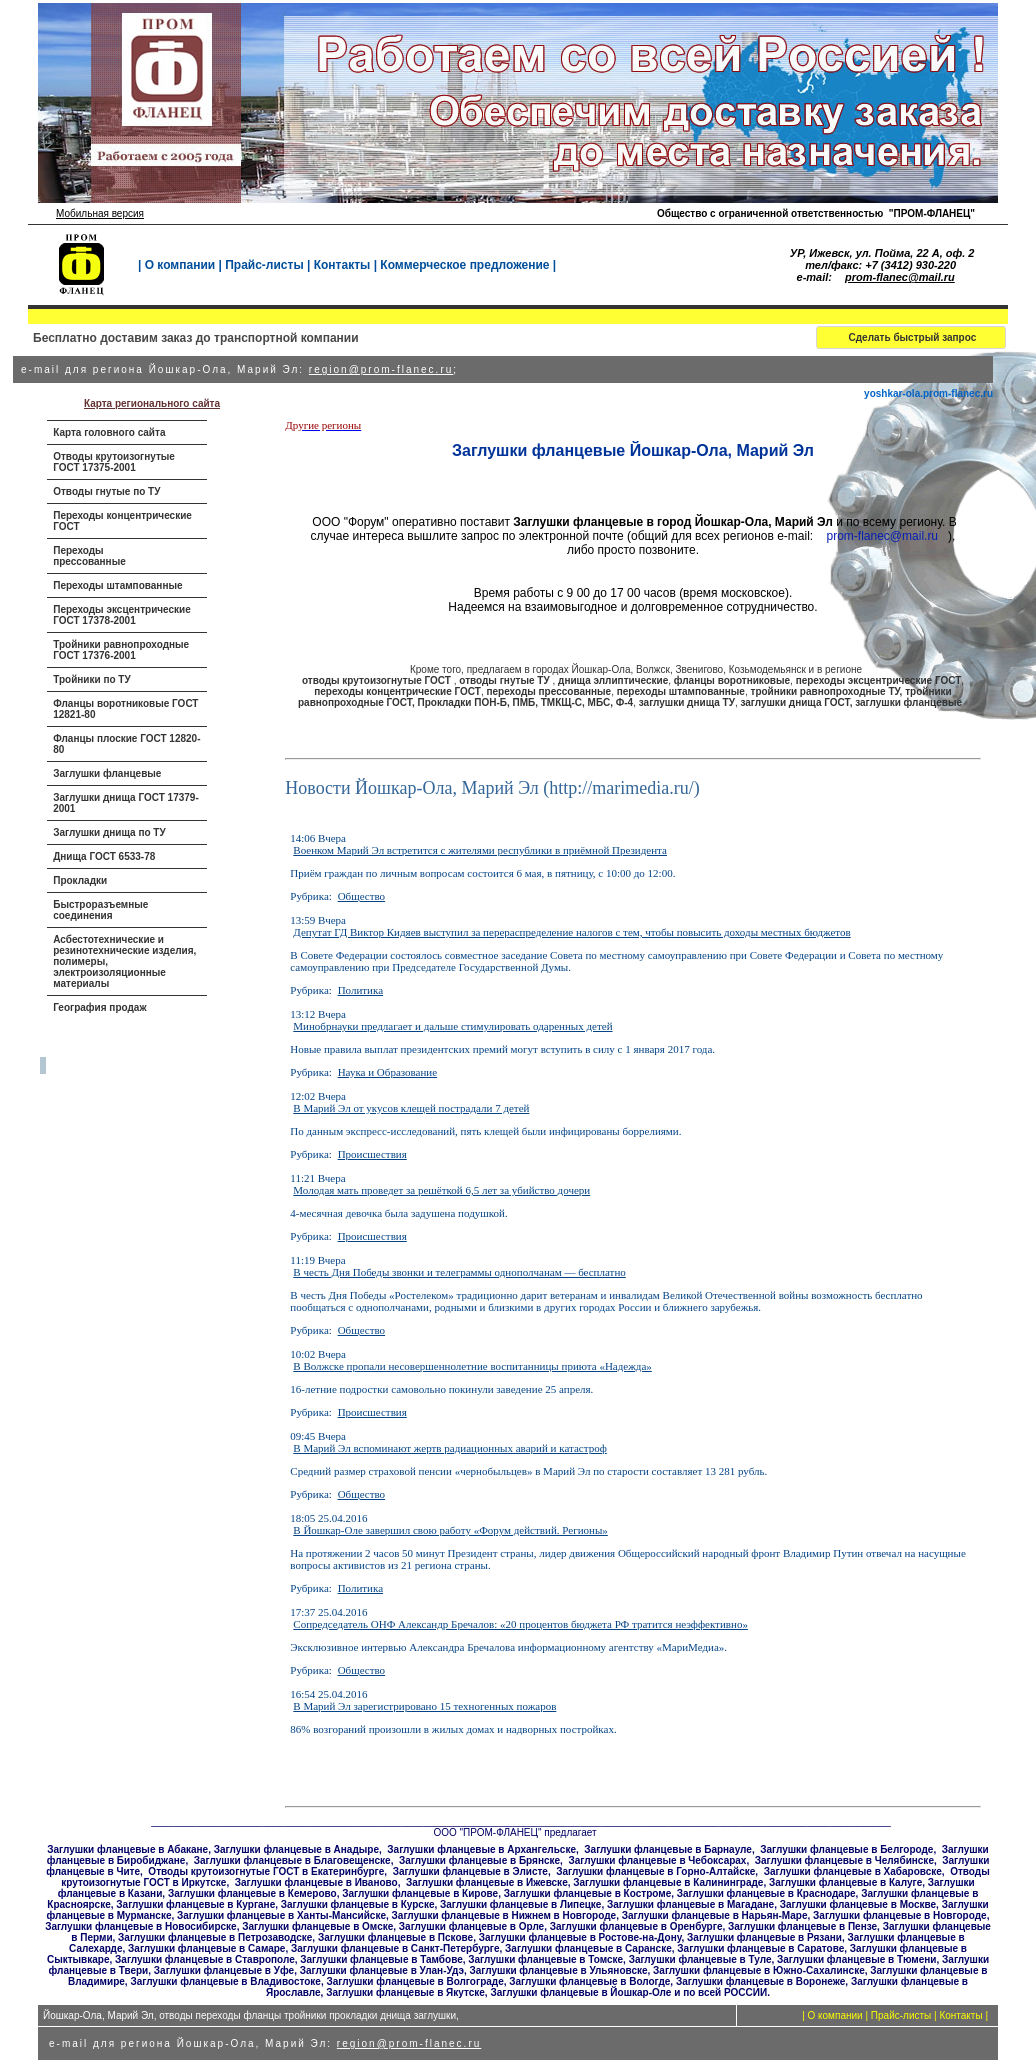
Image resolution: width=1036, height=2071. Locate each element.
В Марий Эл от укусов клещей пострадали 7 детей (411, 1108)
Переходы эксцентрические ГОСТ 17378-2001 (122, 615)
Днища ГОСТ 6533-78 (104, 856)
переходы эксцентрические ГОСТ (879, 680)
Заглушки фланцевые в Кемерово (252, 1893)
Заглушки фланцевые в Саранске (588, 1948)
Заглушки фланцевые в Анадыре (296, 1849)
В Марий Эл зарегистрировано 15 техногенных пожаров (424, 1706)
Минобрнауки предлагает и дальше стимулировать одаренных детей (452, 1026)
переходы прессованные (548, 691)
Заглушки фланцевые (107, 773)
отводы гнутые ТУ (505, 680)
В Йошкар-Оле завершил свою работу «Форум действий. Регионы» (450, 1530)
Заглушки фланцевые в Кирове (420, 1893)
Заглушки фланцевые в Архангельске (481, 1849)
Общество (361, 896)
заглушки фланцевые (908, 702)
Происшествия (372, 1154)
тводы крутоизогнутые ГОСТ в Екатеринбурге (270, 1871)
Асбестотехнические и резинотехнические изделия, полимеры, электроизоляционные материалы (124, 961)
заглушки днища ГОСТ (794, 702)
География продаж (99, 1007)
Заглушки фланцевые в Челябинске (844, 1860)
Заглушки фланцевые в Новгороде (900, 1915)
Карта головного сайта (109, 432)
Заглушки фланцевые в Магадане (690, 1904)
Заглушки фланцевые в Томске (545, 1959)
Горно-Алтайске (715, 1871)
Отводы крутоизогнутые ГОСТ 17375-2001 (114, 462)
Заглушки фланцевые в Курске (358, 1904)
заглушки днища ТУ (687, 702)
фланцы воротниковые (732, 680)
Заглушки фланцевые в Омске (317, 1926)
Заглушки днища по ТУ (109, 832)
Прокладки (80, 880)
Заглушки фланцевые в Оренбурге (636, 1926)
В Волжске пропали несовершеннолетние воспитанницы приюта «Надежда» (472, 1366)
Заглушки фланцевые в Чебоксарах (657, 1860)
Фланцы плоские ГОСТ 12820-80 (126, 744)
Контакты (342, 265)
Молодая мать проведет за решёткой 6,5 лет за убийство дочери (441, 1190)
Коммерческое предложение (464, 265)
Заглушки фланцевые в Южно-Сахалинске (759, 1970)
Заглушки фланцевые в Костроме (588, 1893)
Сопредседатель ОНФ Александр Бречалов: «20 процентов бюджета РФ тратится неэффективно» (520, 1624)
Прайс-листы (264, 265)
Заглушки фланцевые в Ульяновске (559, 1970)
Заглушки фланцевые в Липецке (520, 1904)
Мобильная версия (100, 213)
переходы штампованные (681, 691)
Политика (360, 990)
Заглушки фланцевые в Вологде (589, 1981)
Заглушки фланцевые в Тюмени (856, 1959)
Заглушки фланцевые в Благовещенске (292, 1860)
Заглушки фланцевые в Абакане (127, 1849)
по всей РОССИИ (725, 1992)
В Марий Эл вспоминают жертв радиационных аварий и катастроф (449, 1448)
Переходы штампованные (117, 585)
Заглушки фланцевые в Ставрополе (205, 1959)
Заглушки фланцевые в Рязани (764, 1937)
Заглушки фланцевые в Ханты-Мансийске (281, 1915)
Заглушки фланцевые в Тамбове (381, 1959)
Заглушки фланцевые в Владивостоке (225, 1981)
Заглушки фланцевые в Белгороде (846, 1849)
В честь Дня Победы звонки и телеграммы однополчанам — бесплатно (459, 1272)
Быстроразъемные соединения (100, 910)
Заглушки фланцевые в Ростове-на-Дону (580, 1937)
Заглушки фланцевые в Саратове (760, 1948)
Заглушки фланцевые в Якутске (405, 1992)
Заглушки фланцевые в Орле (471, 1926)
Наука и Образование (388, 1072)
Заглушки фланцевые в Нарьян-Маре (715, 1915)
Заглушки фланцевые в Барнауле (668, 1849)
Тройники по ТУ (91, 679)
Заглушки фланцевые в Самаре (206, 1948)
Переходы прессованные (89, 556)
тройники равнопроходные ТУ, (827, 691)
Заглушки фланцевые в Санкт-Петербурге (395, 1948)
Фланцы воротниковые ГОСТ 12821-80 (125, 709)
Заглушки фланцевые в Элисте (470, 1871)
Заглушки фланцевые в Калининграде (668, 1882)
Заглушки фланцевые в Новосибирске (141, 1926)
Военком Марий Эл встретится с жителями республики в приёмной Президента (480, 850)
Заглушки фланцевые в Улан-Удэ (382, 1970)
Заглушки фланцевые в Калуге (845, 1882)
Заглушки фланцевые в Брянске (479, 1860)
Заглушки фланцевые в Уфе (224, 1970)
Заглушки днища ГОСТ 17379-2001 (126, 803)
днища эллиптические (613, 680)
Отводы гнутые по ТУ (106, 491)
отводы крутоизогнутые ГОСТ (378, 680)
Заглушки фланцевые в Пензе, (804, 1926)
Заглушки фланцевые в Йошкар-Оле (580, 1992)
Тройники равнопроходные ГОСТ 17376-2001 (121, 650)
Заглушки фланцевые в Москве (858, 1904)
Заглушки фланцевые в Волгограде (415, 1981)
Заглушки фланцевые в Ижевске (487, 1882)
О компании (180, 265)
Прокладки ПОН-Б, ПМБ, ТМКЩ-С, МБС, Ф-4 (525, 702)
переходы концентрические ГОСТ (397, 691)
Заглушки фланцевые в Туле (700, 1959)
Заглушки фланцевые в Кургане (195, 1904)
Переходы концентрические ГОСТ (122, 521)
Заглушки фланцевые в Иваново (316, 1882)
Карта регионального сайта (152, 403)
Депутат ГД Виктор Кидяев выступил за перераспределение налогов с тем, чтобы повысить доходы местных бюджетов (571, 932)
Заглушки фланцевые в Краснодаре (766, 1893)
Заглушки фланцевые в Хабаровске (853, 1871)
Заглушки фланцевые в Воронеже (760, 1981)
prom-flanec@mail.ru (900, 277)
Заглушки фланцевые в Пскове (395, 1937)
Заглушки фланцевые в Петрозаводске (215, 1937)
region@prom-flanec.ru (381, 369)
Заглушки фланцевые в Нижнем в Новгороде (504, 1915)
